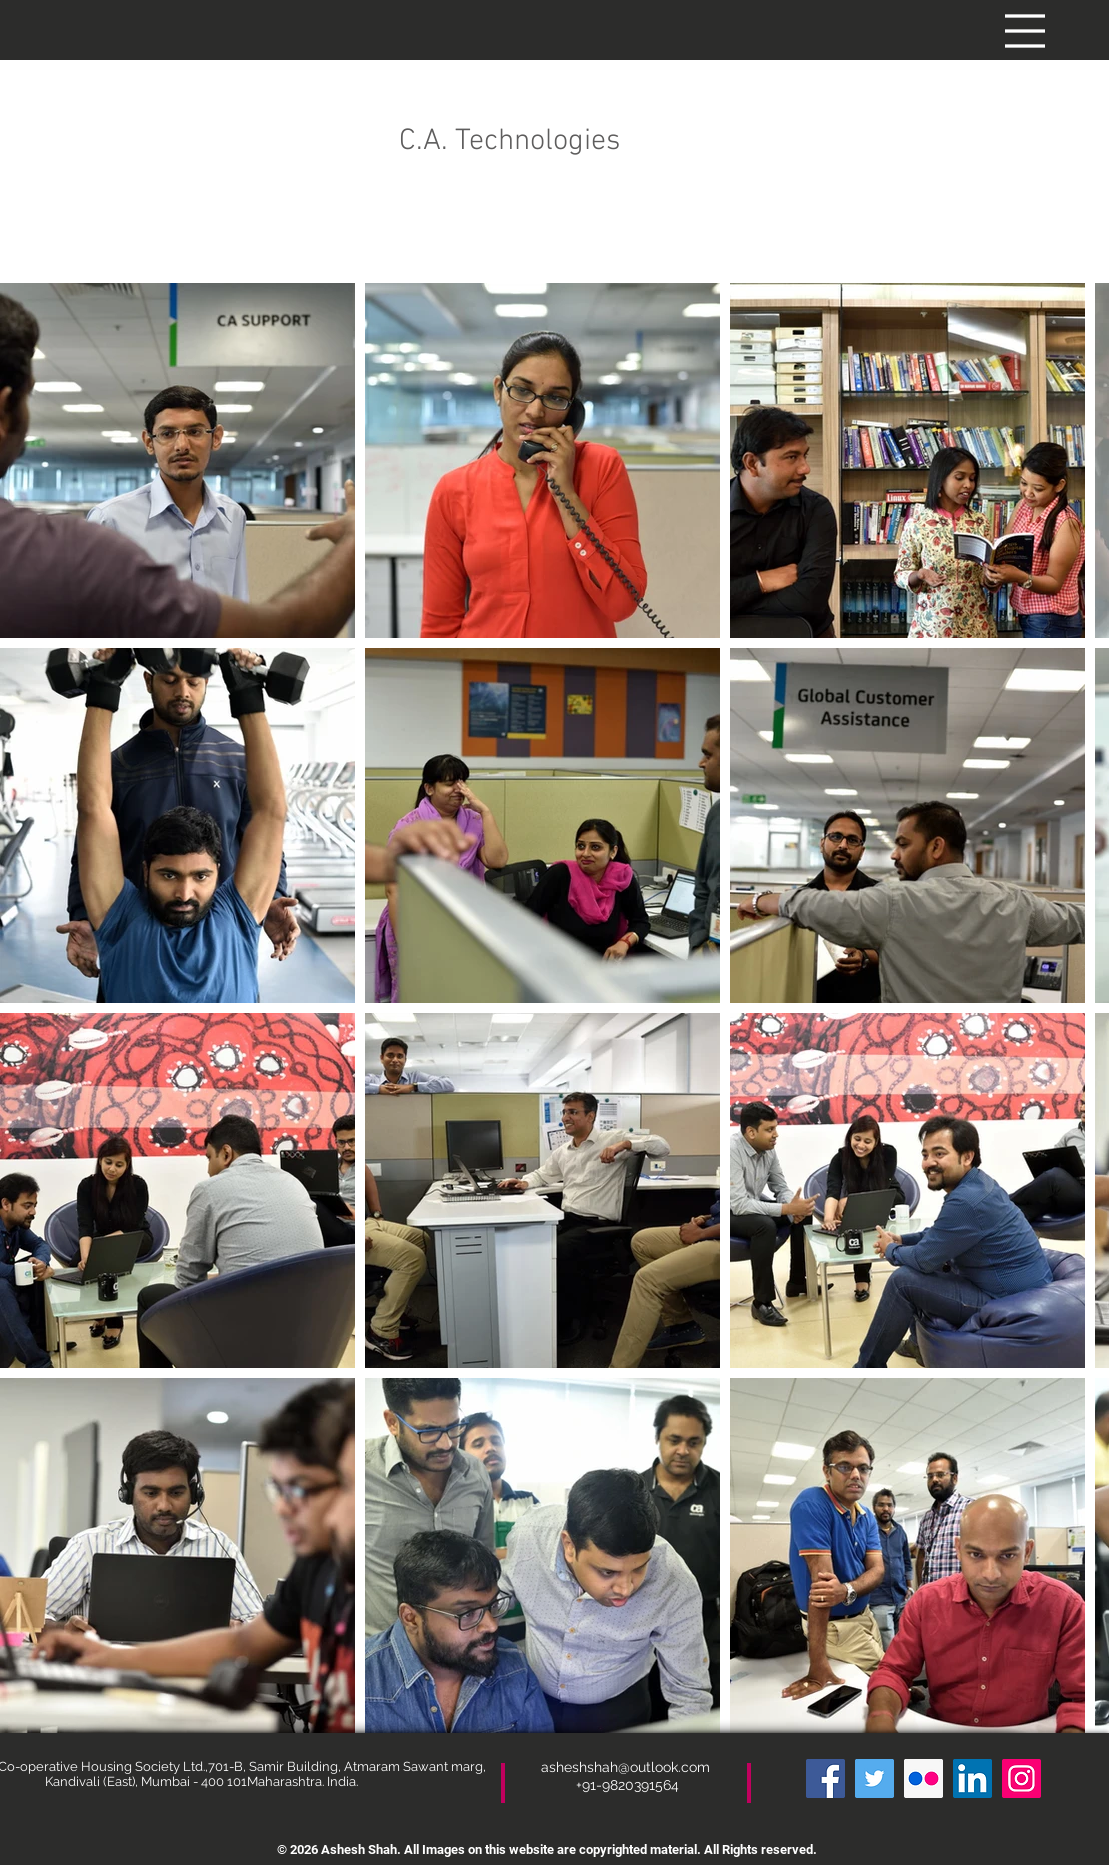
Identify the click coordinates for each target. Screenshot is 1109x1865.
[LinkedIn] (972, 1778)
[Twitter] (874, 1778)
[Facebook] (825, 1778)
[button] (1025, 31)
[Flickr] (923, 1778)
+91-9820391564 (627, 1785)
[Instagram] (1021, 1778)
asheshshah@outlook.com (627, 1767)
